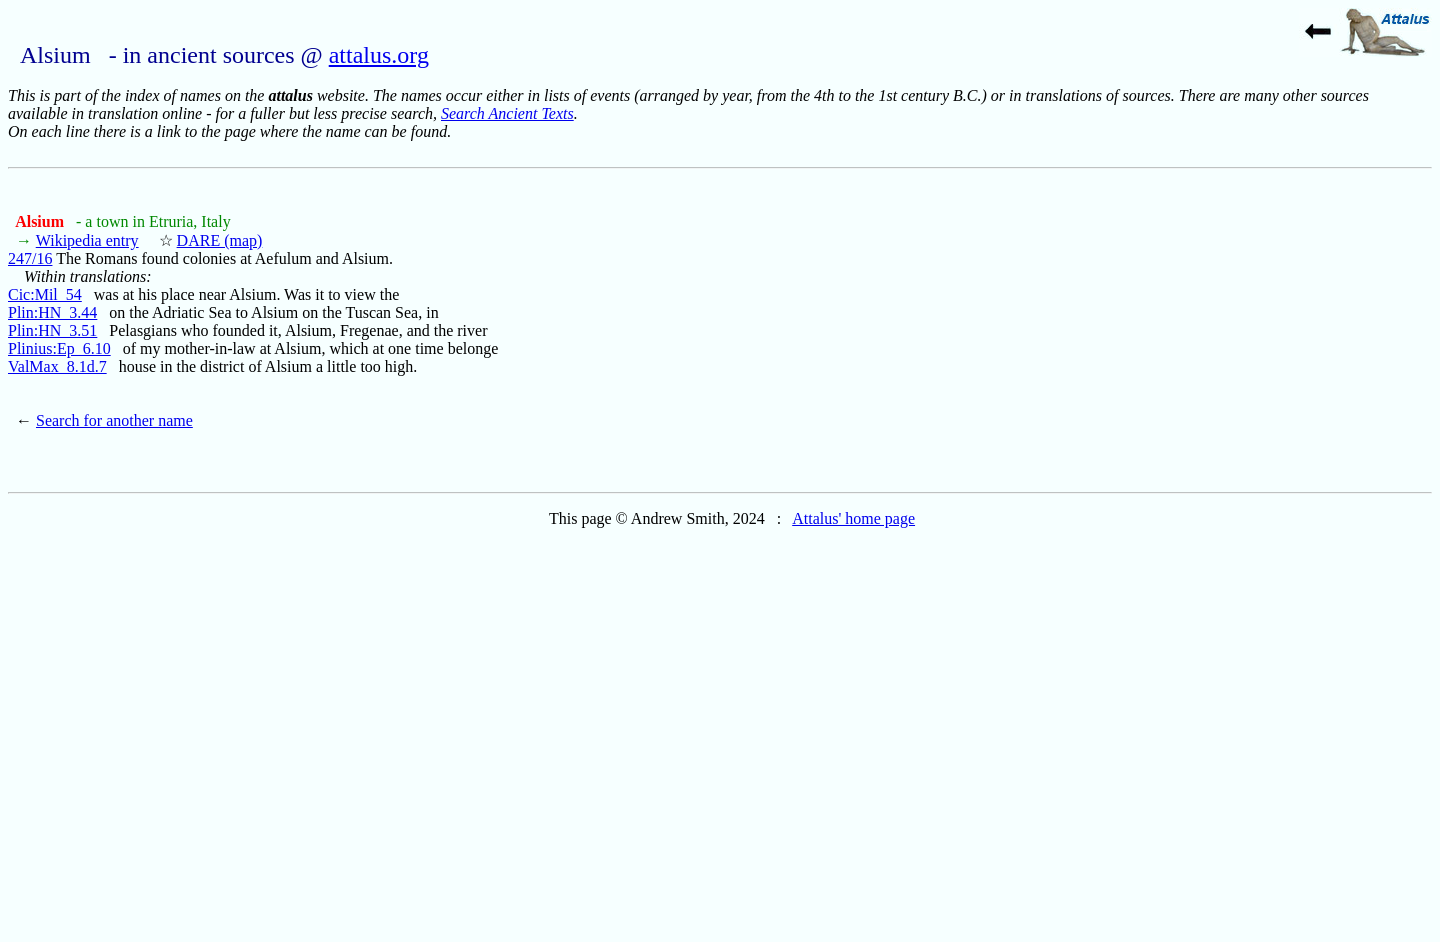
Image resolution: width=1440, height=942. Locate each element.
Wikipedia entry (87, 240)
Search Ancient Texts (507, 113)
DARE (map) (220, 240)
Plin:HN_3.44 (52, 312)
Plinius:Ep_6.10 (59, 348)
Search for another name (114, 420)
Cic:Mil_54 (45, 294)
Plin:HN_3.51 (52, 330)
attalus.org (379, 55)
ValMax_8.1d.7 (57, 366)
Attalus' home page (853, 518)
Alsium (41, 221)
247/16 (30, 258)
